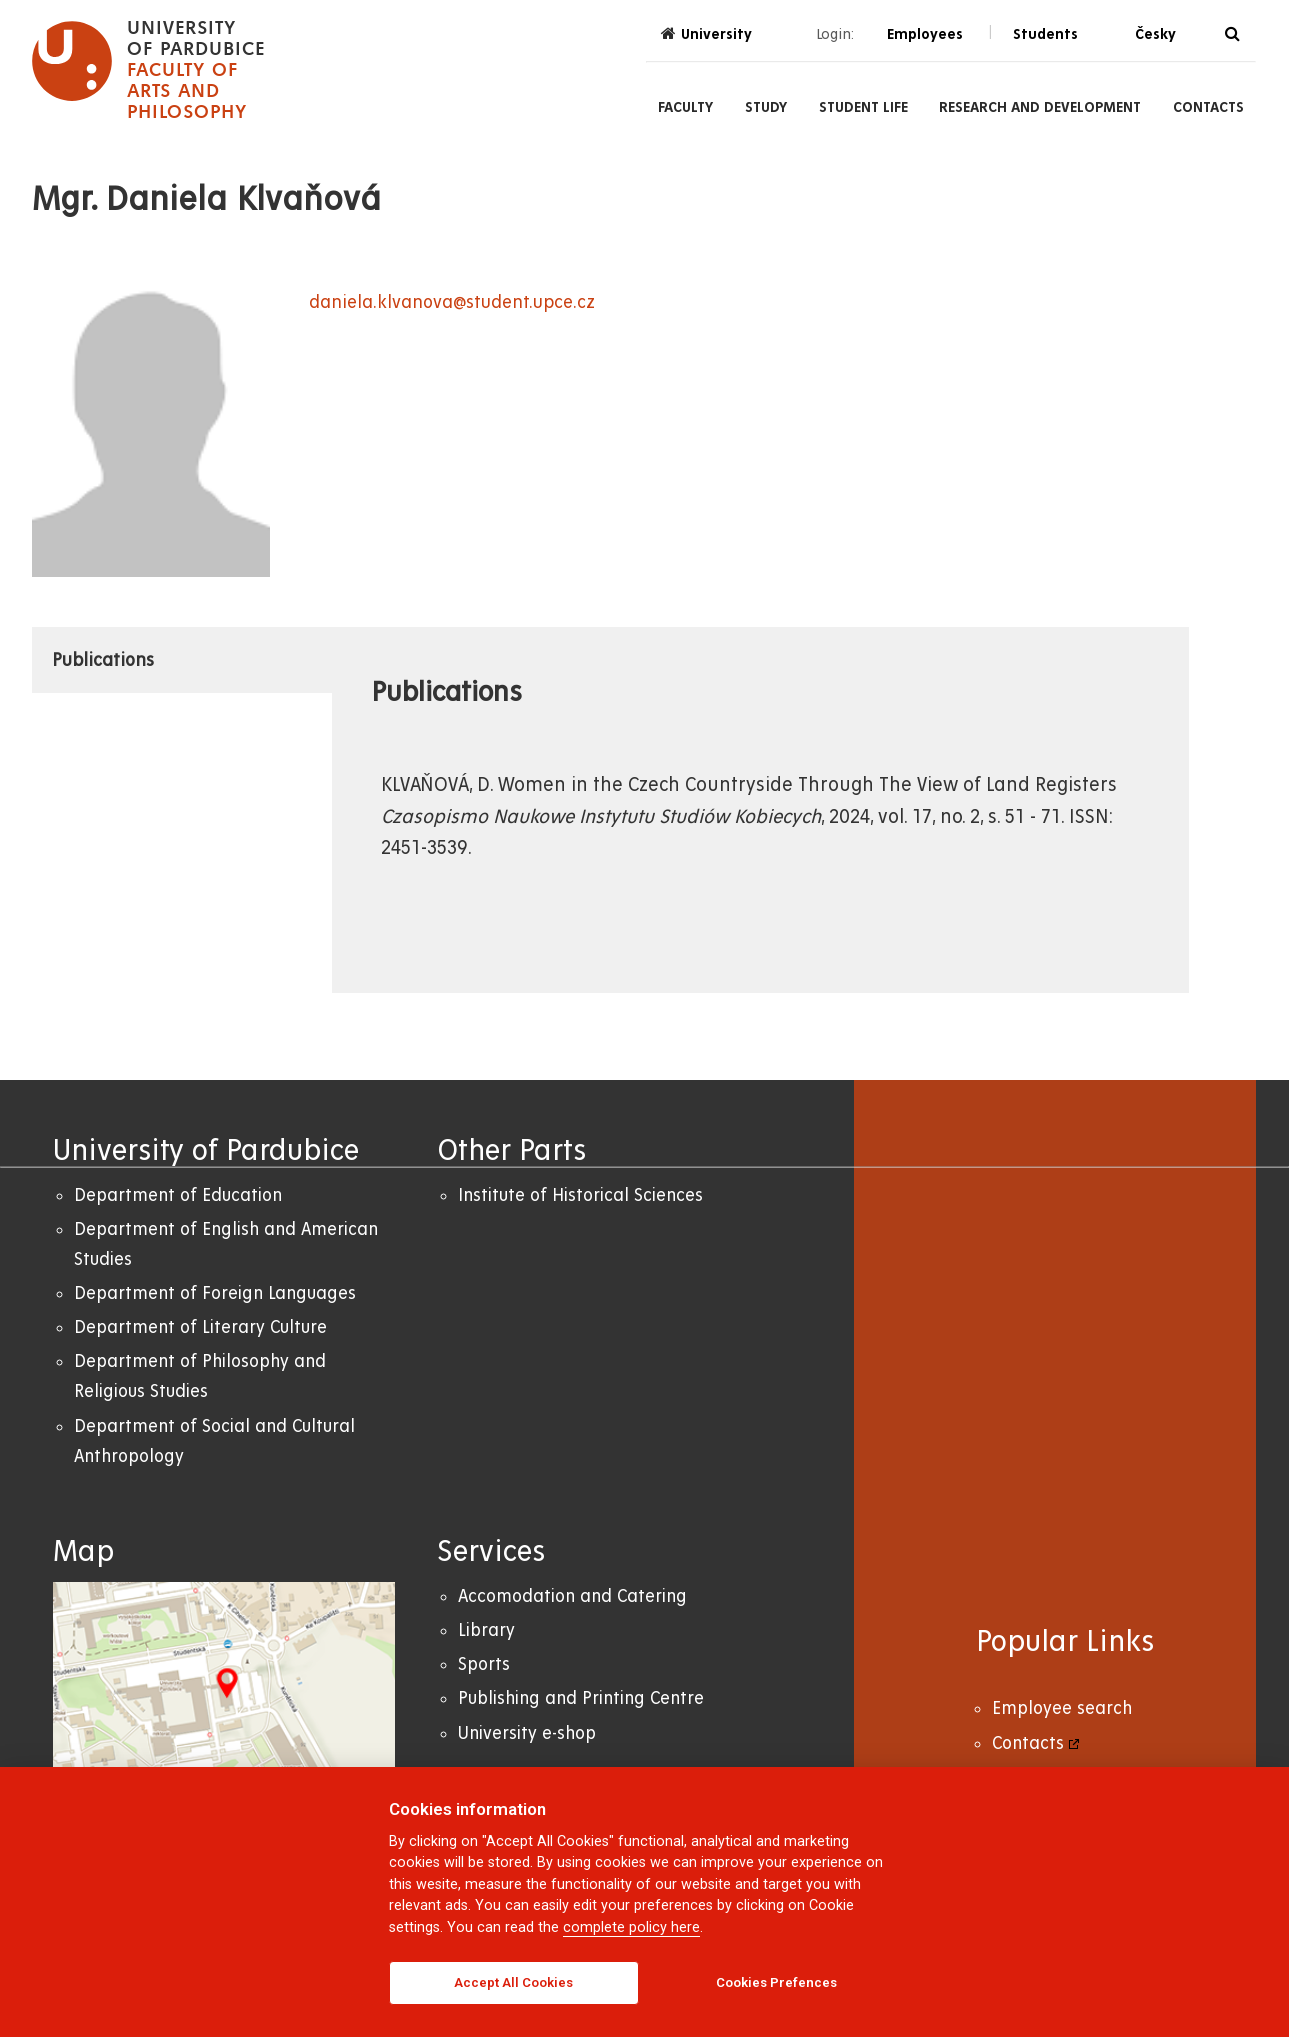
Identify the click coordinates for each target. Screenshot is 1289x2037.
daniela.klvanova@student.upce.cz (452, 302)
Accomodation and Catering (572, 1596)
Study (766, 107)
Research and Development (1040, 107)
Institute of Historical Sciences (580, 1195)
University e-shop (527, 1733)
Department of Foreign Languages (215, 1293)
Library (486, 1630)
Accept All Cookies (513, 1982)
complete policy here (631, 1927)
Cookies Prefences (776, 1982)
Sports (484, 1664)
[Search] (1232, 34)
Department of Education (178, 1195)
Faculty (685, 107)
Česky (1155, 34)
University (706, 33)
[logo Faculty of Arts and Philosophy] (148, 70)
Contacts (1208, 107)
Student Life (863, 107)
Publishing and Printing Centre (581, 1698)
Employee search (1062, 1708)
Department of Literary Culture (200, 1327)
